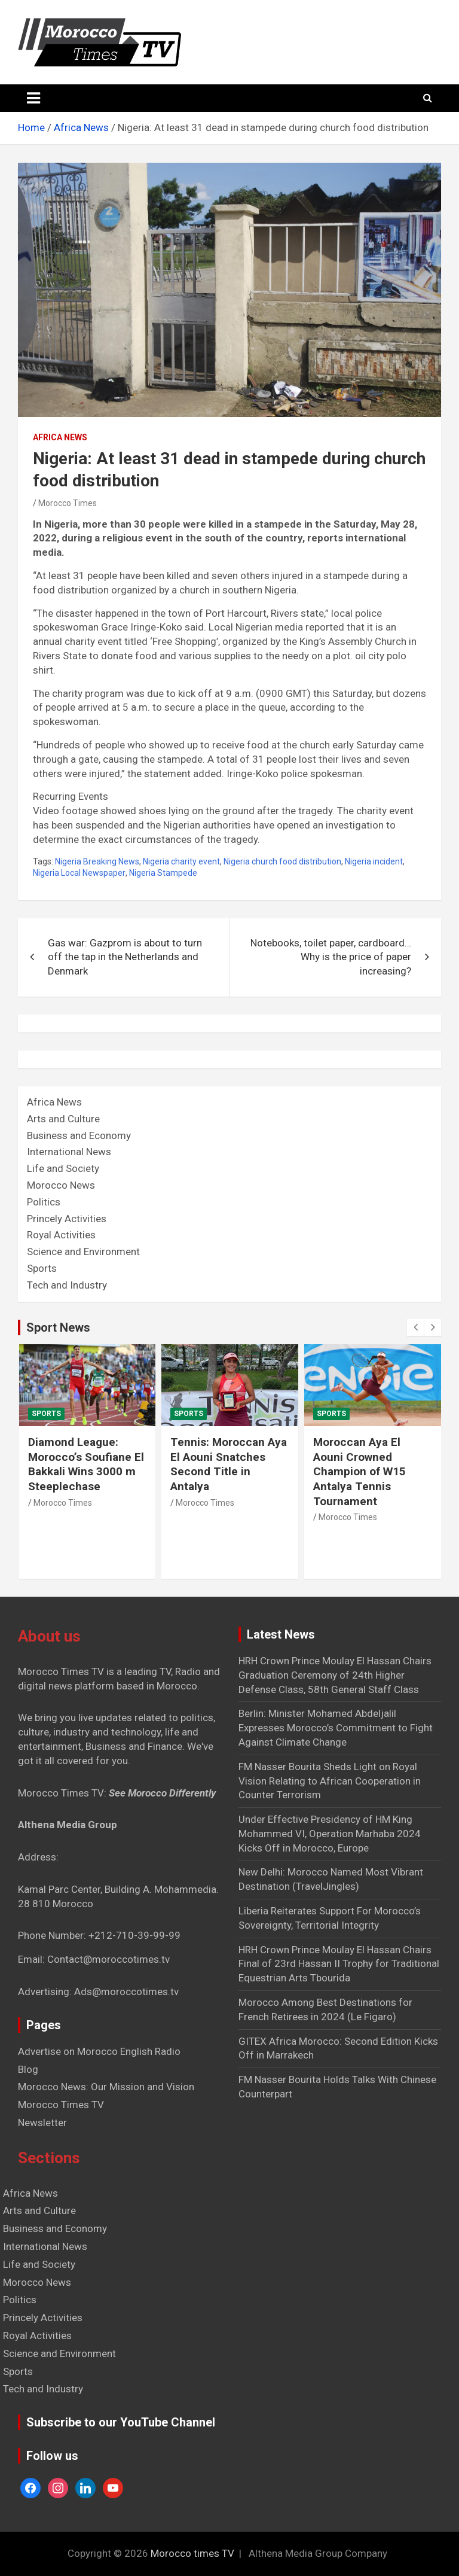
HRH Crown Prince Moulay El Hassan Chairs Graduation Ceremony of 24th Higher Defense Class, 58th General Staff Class (335, 1675)
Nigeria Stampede (163, 873)
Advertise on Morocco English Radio (99, 2051)
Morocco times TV (192, 2553)
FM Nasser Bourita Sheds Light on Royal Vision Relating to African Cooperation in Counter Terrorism (329, 1781)
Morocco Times (67, 503)
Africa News (60, 437)
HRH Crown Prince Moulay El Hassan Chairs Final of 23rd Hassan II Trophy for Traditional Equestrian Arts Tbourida (338, 1964)
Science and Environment (83, 1251)
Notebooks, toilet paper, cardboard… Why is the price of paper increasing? (330, 957)
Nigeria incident (374, 861)
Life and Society (63, 1168)
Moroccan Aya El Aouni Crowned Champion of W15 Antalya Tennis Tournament (359, 1471)
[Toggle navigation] (33, 98)
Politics (43, 1202)
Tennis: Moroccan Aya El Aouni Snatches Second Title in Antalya (228, 1464)
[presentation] (415, 1327)
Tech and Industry (67, 1285)
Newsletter (42, 2123)
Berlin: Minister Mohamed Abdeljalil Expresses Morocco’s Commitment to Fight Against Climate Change (335, 1727)
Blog (28, 2069)
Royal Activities (61, 1235)
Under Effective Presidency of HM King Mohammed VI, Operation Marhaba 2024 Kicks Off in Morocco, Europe (329, 1833)
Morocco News (61, 1185)
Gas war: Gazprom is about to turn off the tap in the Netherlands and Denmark (125, 957)
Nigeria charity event (181, 861)
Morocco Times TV (61, 2105)
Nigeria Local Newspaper (79, 873)
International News (69, 1152)
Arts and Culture (63, 1119)
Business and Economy (79, 1135)
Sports (42, 1268)
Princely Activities (66, 1219)
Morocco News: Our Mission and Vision (106, 2087)
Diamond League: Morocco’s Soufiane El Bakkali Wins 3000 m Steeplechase (86, 1464)
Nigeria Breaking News (97, 861)
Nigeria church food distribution (282, 861)
